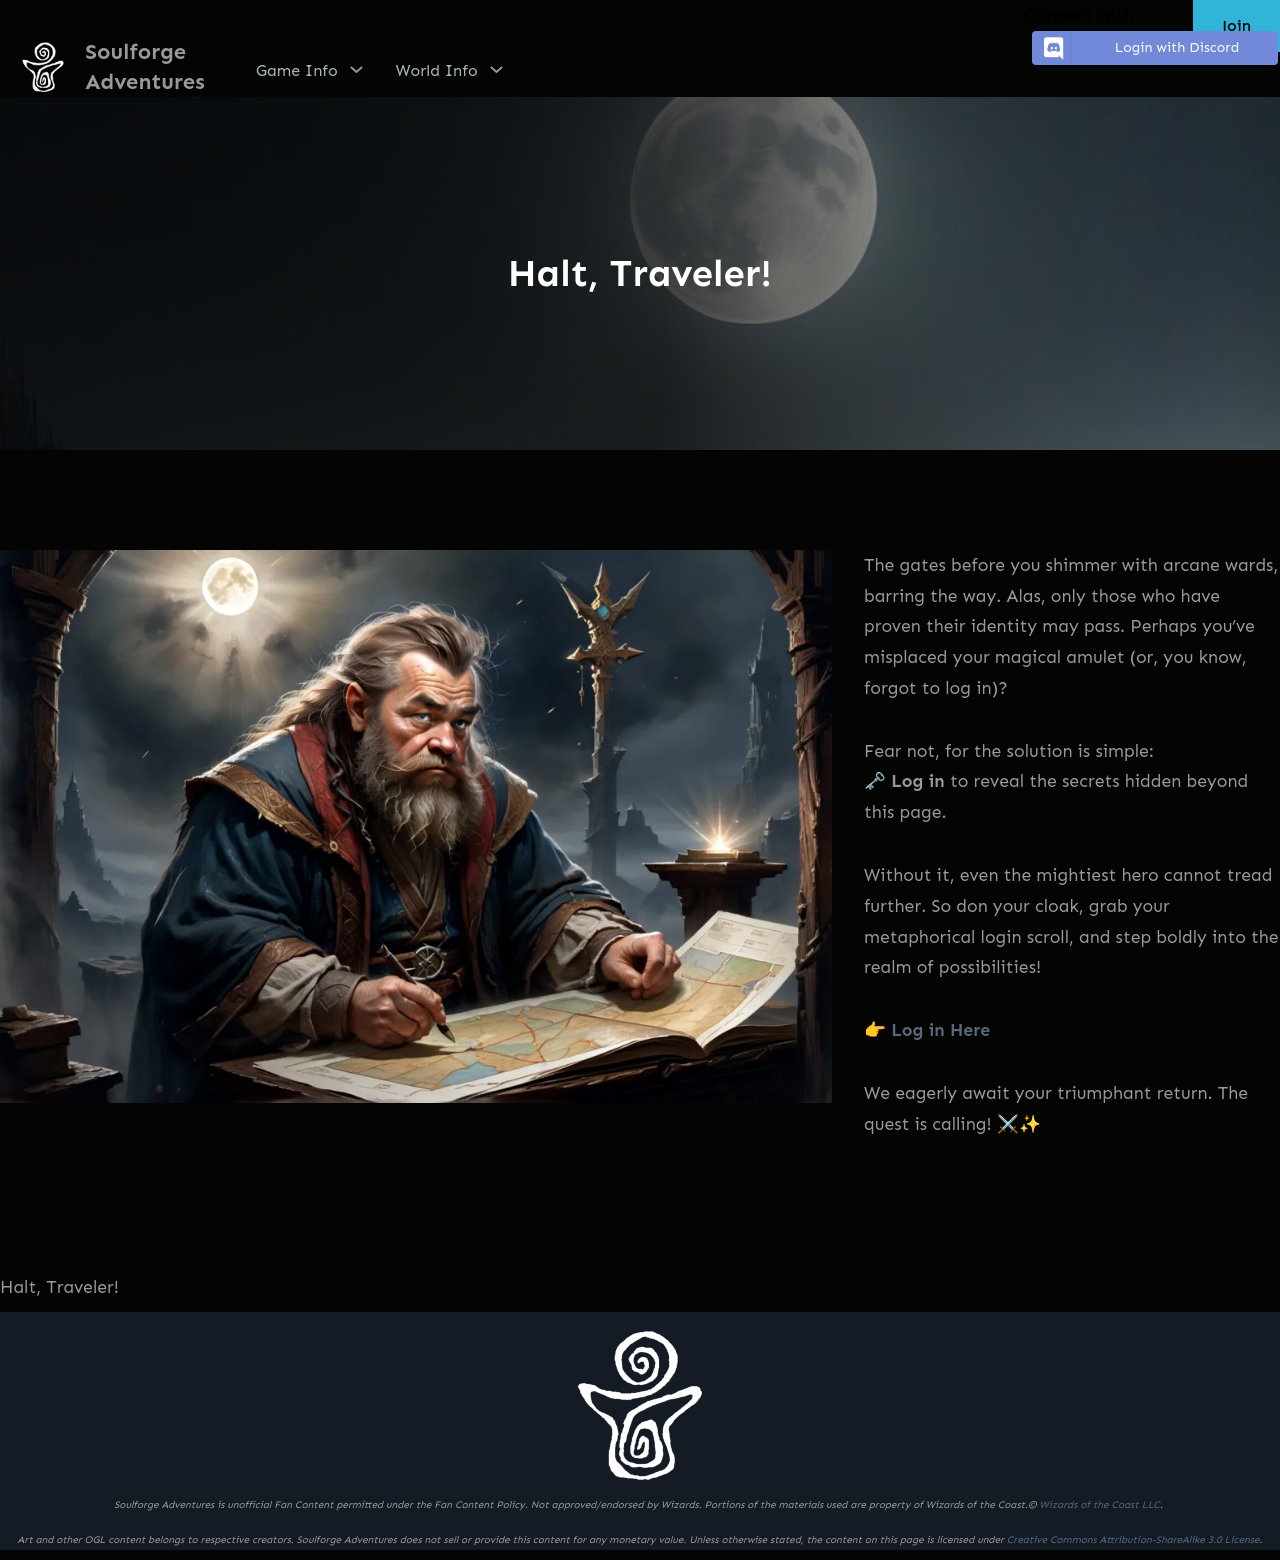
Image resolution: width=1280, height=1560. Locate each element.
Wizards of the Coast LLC (1099, 1505)
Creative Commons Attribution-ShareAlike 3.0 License (1133, 1540)
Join (1236, 25)
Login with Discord (1138, 48)
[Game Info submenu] (356, 69)
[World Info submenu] (496, 69)
